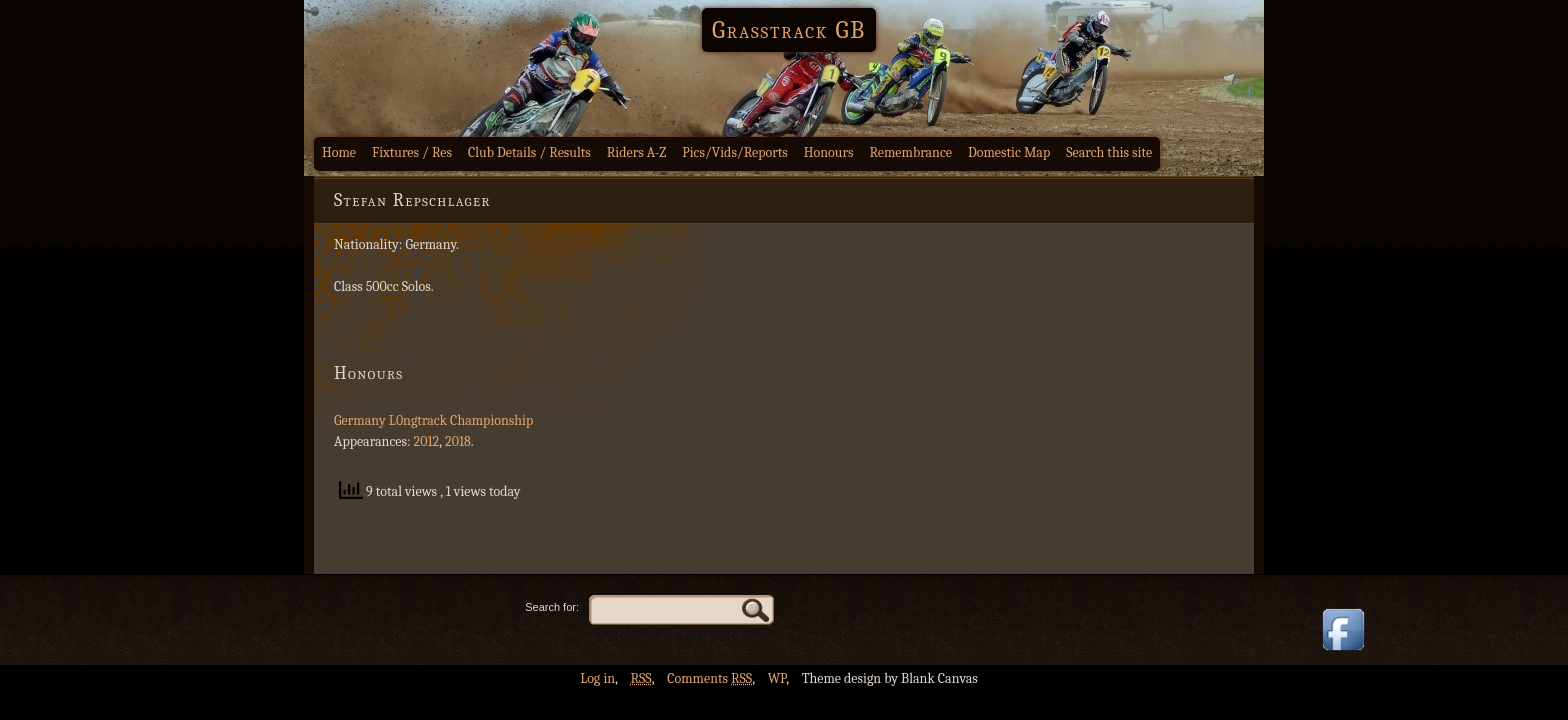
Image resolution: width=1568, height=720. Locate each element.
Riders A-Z (637, 152)
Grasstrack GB (789, 30)
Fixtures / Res (412, 152)
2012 (427, 441)
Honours (829, 152)
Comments (709, 678)
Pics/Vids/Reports (735, 152)
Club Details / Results (529, 152)
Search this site (1109, 152)
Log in (597, 678)
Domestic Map (1009, 152)
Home (339, 152)
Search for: (552, 607)
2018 (458, 441)
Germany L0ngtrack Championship (433, 420)
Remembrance (910, 152)
